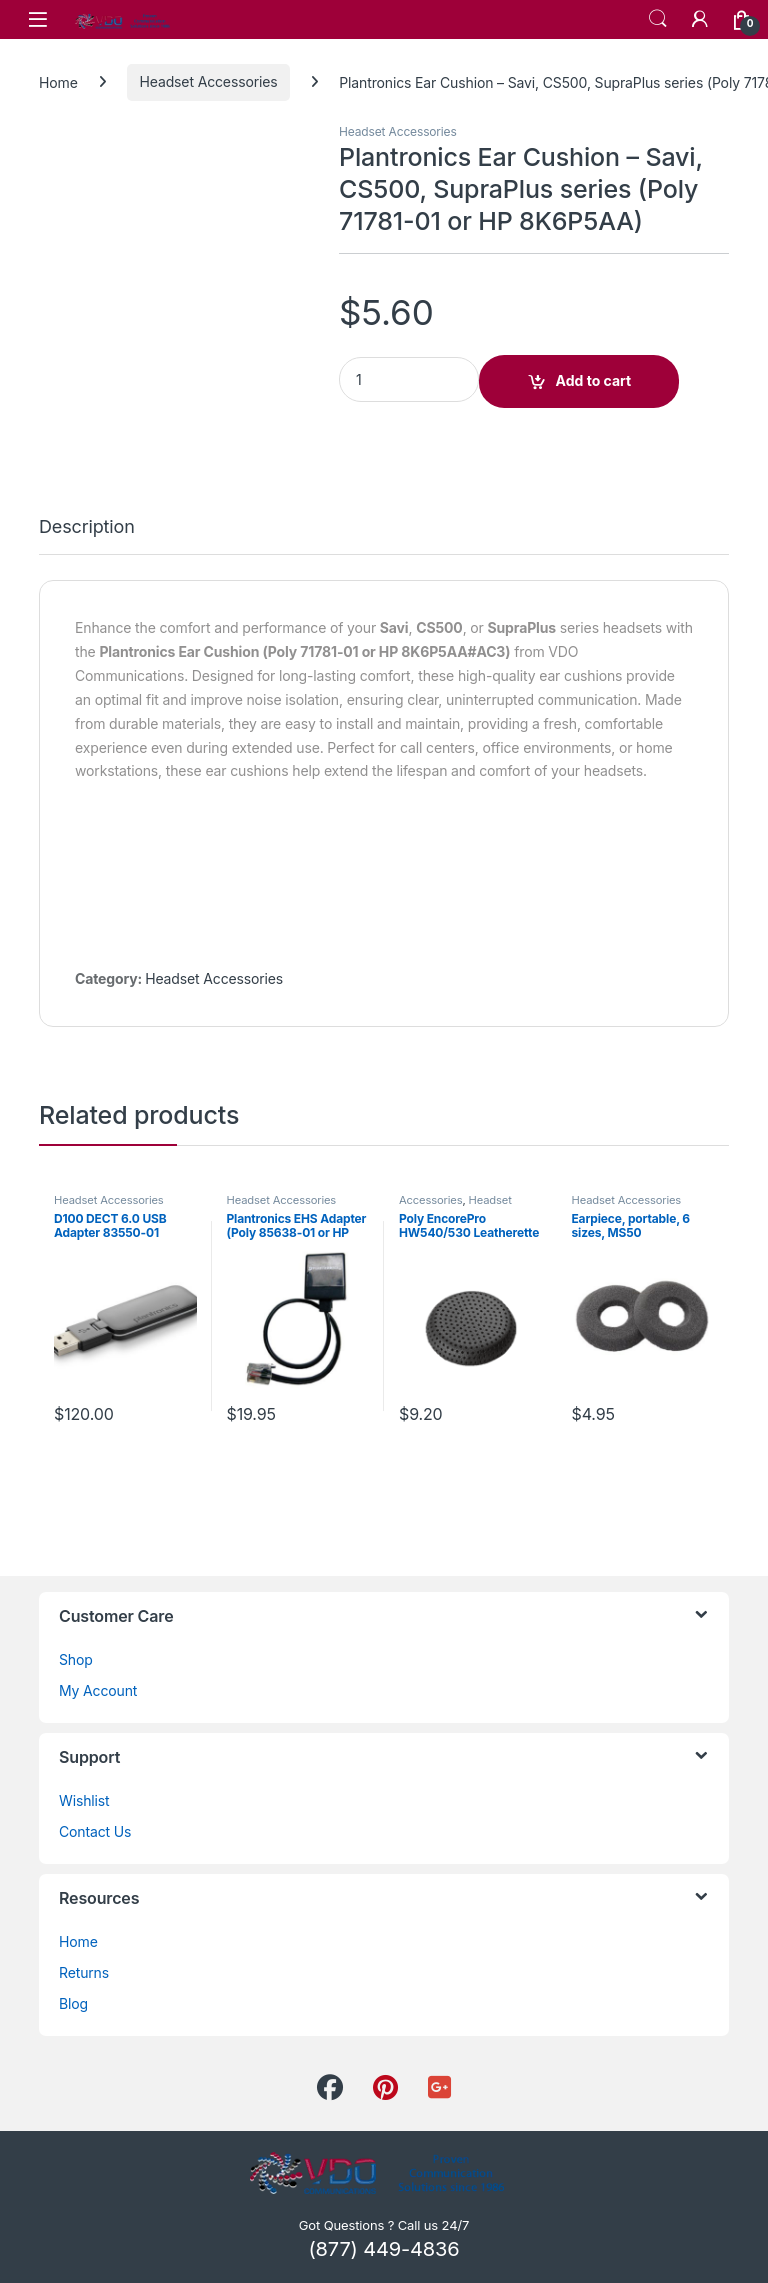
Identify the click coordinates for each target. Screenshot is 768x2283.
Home (58, 81)
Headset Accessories (209, 81)
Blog (73, 2003)
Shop (76, 1659)
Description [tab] (87, 527)
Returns (84, 1972)
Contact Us (95, 1831)
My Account (98, 1690)
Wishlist (84, 1800)
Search (658, 19)
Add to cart (594, 380)
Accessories (430, 1200)
